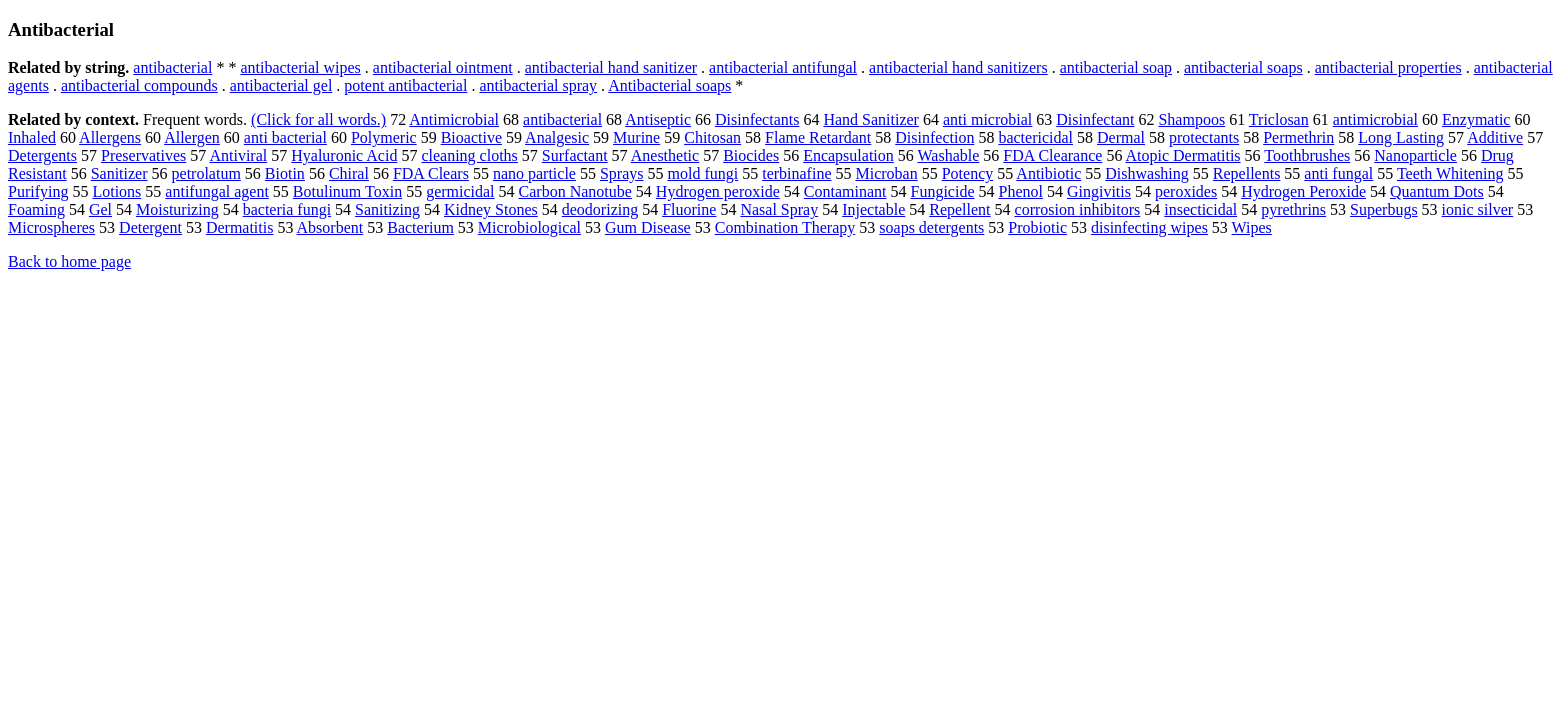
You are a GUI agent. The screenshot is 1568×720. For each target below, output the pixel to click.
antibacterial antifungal (783, 67)
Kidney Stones (491, 209)
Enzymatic (1476, 119)
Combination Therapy (785, 227)
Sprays (622, 173)
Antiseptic (658, 119)
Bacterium (420, 227)
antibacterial (172, 67)
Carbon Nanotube (575, 191)
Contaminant (845, 191)
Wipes (1252, 227)
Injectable (873, 209)
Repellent (959, 209)
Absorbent (330, 227)
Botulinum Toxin (347, 191)
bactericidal (1035, 137)
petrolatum (206, 173)
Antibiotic (1048, 173)
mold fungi (703, 173)
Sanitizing (387, 209)
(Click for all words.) (318, 119)
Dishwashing (1147, 173)
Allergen (192, 137)
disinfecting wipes (1149, 227)
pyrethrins (1293, 209)
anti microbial (987, 119)
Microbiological (529, 227)
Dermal (1121, 137)
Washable (949, 155)
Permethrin (1298, 137)
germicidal (460, 191)
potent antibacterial (405, 85)
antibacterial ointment (443, 67)
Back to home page (69, 261)
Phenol (1020, 191)
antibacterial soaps (1243, 67)
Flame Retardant (818, 137)
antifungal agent (217, 191)
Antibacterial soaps (669, 85)
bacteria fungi (287, 209)
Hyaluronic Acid (344, 155)
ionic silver (1478, 209)
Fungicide (942, 191)
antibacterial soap (1116, 67)
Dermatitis (240, 227)
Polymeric (384, 137)
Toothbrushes (1307, 155)
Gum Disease (648, 227)
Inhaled (32, 137)
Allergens (110, 137)
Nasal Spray (779, 209)
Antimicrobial (454, 119)
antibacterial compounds (139, 85)
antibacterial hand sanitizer (611, 67)
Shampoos (1191, 119)
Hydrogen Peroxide (1303, 191)
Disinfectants (757, 119)
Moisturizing (177, 209)
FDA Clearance (1052, 155)
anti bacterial (285, 137)
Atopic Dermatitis (1183, 155)
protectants (1204, 137)
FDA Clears (431, 173)
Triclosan (1279, 119)
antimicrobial (1375, 119)
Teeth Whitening (1450, 173)
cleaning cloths (469, 155)
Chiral (349, 173)
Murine (636, 137)
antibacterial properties (1388, 67)
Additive (1495, 137)
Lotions (116, 191)
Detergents (42, 155)
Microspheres (51, 227)
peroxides (1186, 191)
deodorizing (600, 209)
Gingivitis (1099, 191)
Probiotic (1037, 227)
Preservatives (143, 155)
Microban (886, 173)
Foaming (36, 209)
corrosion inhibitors (1078, 209)
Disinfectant (1095, 119)
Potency (968, 173)
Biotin (285, 173)
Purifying (38, 191)
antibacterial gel (281, 85)
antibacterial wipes (300, 67)
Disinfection (934, 137)
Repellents (1247, 173)
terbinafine (796, 173)
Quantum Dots (1437, 191)
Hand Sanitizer (871, 119)
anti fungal (1338, 173)
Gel (100, 209)
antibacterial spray (538, 85)
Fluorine (689, 209)
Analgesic (557, 137)
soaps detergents (931, 227)
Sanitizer (119, 173)
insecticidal (1200, 209)
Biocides (751, 155)
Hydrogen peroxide (718, 191)
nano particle (534, 173)
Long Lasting (1401, 137)
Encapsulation (848, 155)
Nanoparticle (1415, 155)
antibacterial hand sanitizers (958, 67)
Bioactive (471, 137)
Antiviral (238, 155)
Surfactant (575, 155)
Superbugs (1384, 209)
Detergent (150, 227)
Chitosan (712, 137)
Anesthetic (665, 155)
